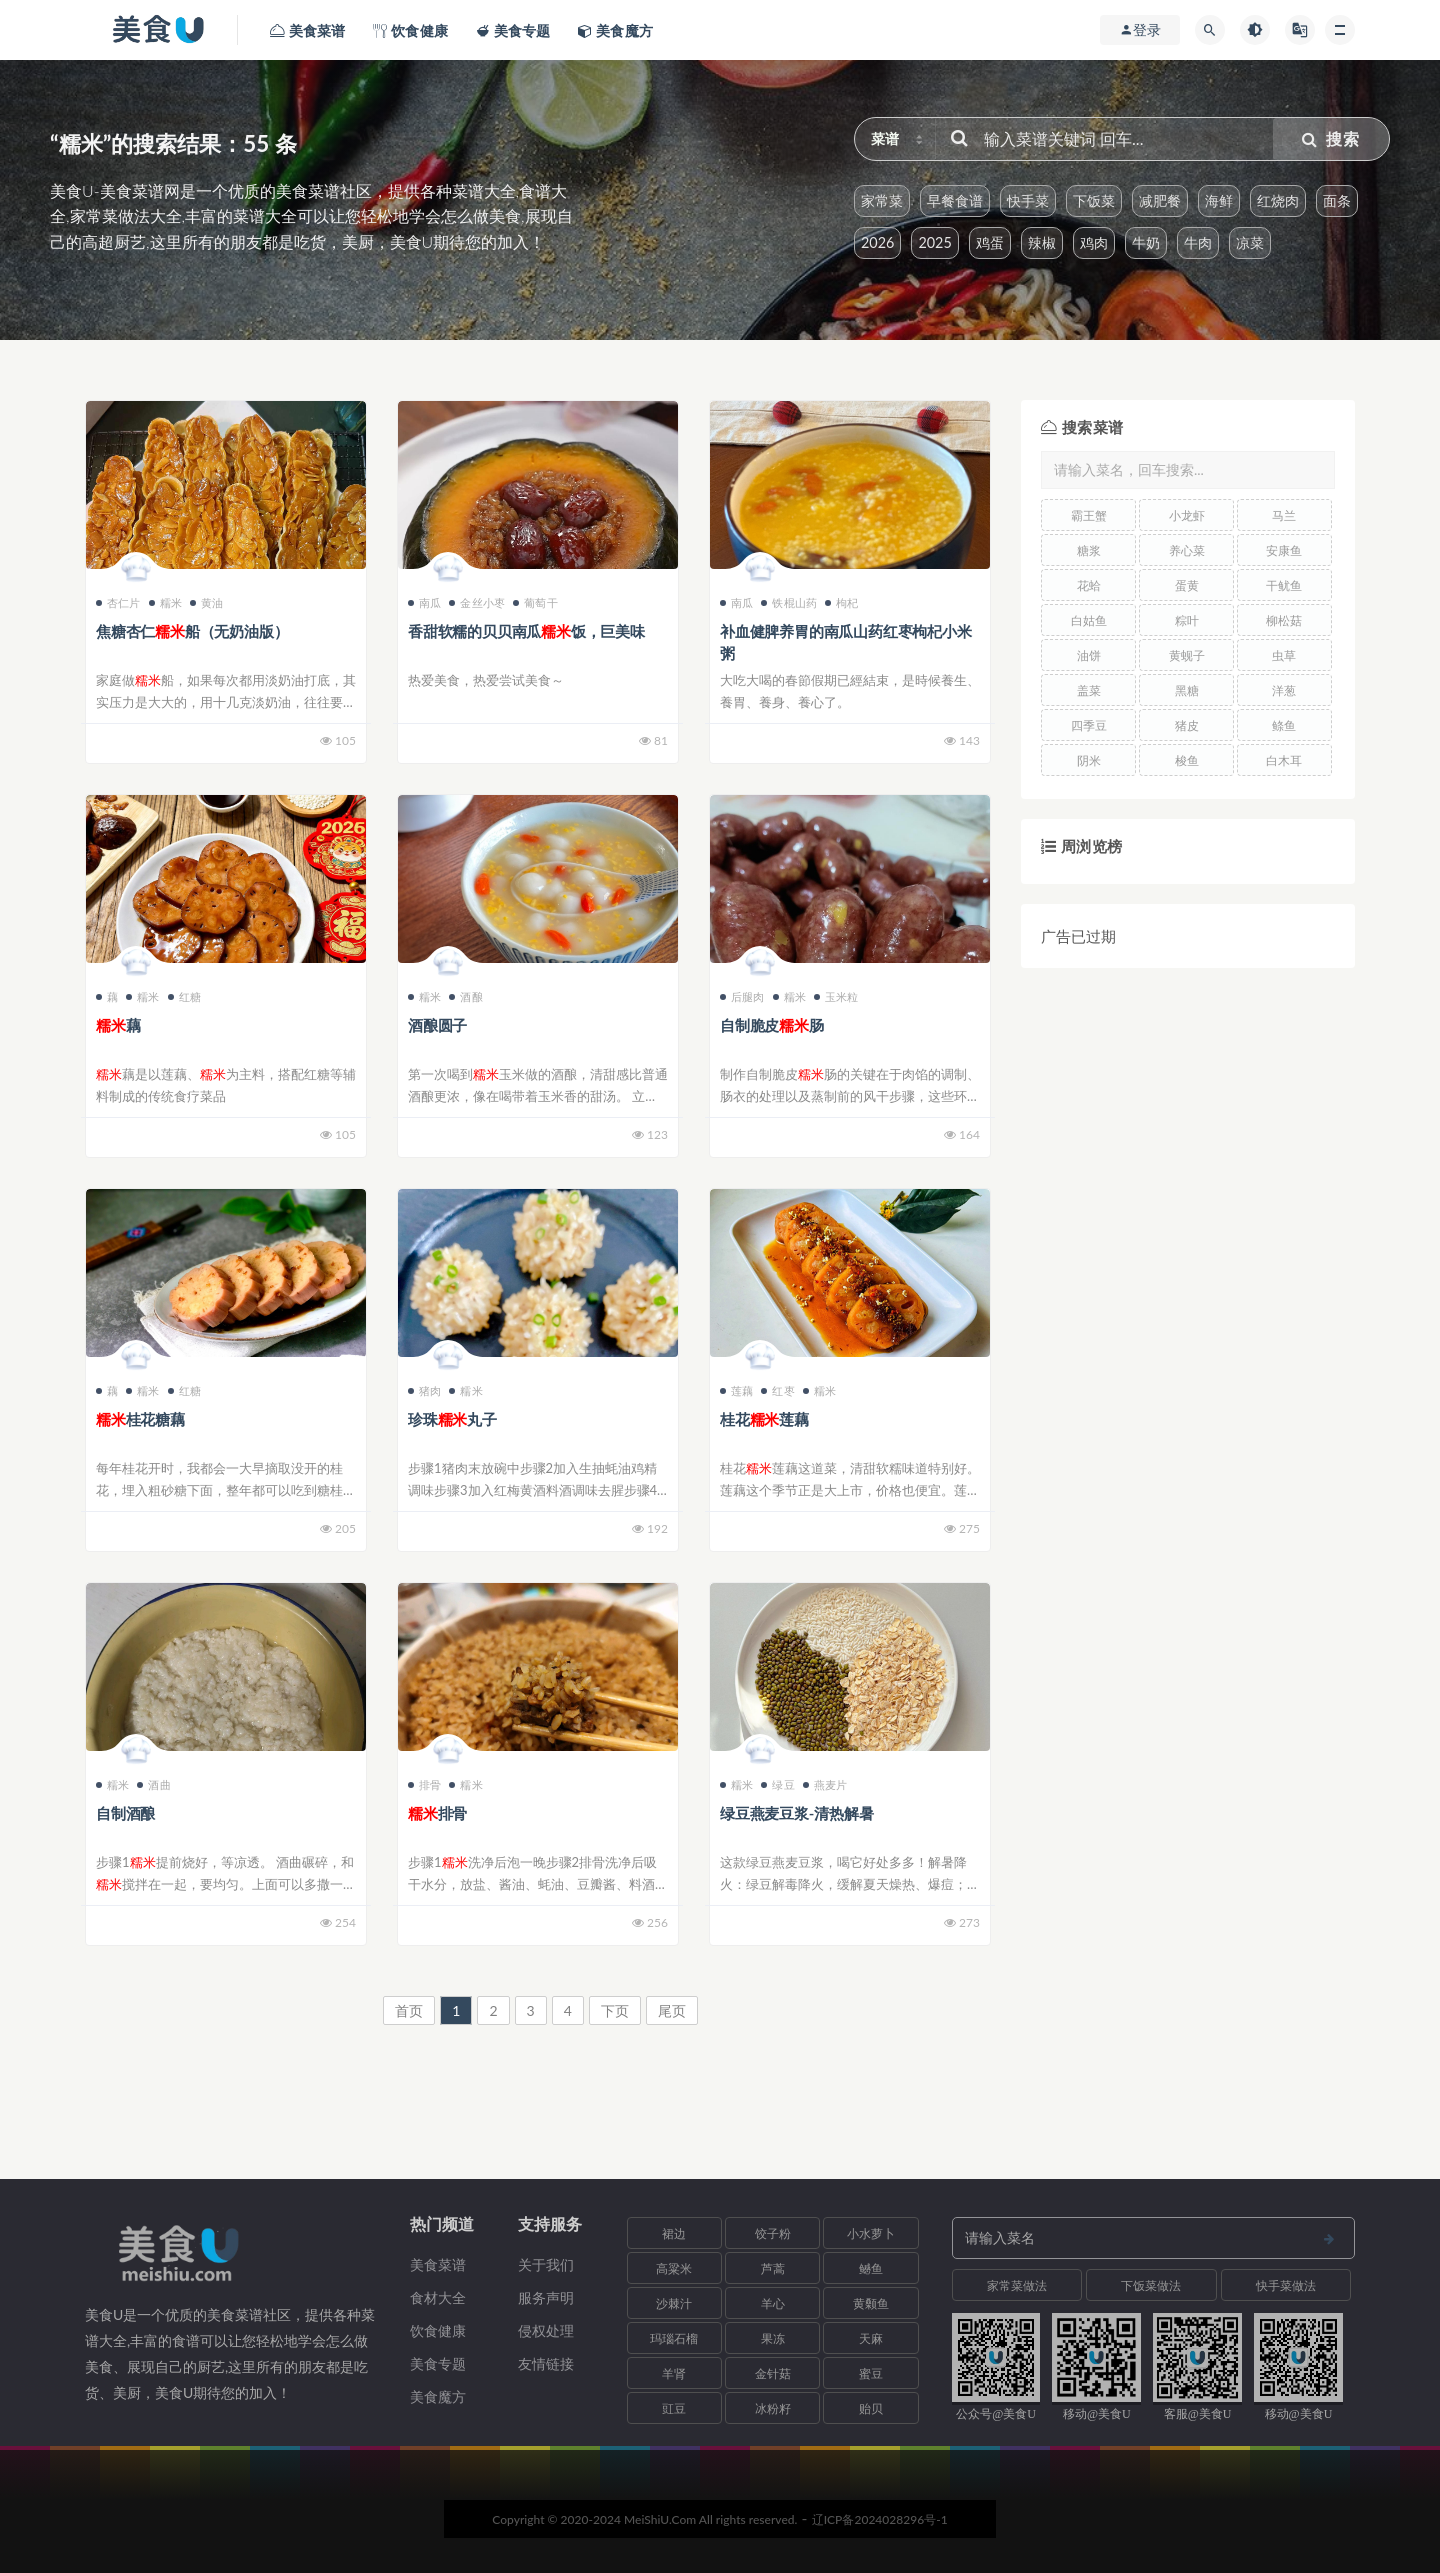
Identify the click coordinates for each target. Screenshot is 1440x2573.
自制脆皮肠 (772, 1025)
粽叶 (1187, 620)
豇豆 (674, 2408)
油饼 (1089, 655)
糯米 (165, 602)
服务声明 (546, 2297)
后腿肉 (742, 996)
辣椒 (1042, 242)
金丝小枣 (477, 602)
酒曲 (153, 1784)
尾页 (672, 2010)
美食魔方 (438, 2396)
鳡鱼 (871, 2268)
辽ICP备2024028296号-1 (880, 2519)
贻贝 (871, 2408)
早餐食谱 (955, 200)
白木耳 (1284, 760)
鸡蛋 (990, 242)
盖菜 (1089, 690)
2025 (934, 242)
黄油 (206, 602)
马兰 (1284, 515)
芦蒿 (773, 2268)
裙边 (674, 2233)
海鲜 (1219, 200)
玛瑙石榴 (674, 2338)
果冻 (773, 2338)
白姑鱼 (1089, 620)
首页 (409, 2010)
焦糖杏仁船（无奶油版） (192, 631)
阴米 (1089, 760)
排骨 (424, 1784)
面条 (1337, 200)
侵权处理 (546, 2330)
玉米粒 (836, 996)
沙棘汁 (674, 2303)
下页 (615, 2010)
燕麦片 (825, 1784)
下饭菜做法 (1151, 2285)
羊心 (773, 2303)
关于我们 (546, 2264)
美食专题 (438, 2363)
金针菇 (773, 2373)
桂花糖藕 (140, 1419)
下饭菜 (1094, 200)
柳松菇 (1284, 620)
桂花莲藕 (764, 1419)
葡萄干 (535, 602)
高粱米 (674, 2268)
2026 (877, 242)
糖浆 (1089, 550)
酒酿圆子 (437, 1025)
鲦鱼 (1284, 725)
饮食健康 (438, 2330)
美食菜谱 (438, 2264)
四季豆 (1089, 725)
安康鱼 (1284, 550)
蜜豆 (871, 2373)
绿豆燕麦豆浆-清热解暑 (796, 1813)
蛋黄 (1187, 585)
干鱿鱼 (1284, 585)
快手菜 (1028, 200)
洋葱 (1284, 690)
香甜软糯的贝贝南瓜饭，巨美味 (526, 631)
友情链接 (546, 2363)
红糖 (184, 996)
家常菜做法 (1017, 2285)
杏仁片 (118, 602)
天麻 (871, 2338)
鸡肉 (1094, 242)
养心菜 (1187, 550)
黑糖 (1187, 690)
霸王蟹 (1089, 515)
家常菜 (882, 200)
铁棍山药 (789, 602)
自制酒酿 (125, 1813)
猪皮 (1187, 725)
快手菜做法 (1286, 2285)
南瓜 (424, 602)
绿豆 (777, 1784)
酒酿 (465, 996)
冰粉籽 (773, 2408)
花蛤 (1089, 585)
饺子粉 (773, 2233)
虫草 (1284, 655)
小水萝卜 (871, 2233)
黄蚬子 (1187, 655)
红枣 (777, 1390)
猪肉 (424, 1390)
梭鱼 (1187, 760)
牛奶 (1146, 242)
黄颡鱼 (871, 2303)
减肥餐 (1160, 200)
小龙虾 (1187, 515)
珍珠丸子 (452, 1419)
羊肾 (674, 2373)
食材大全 (438, 2297)
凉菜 (1250, 242)
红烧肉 (1278, 200)
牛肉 (1198, 242)
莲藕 (736, 1390)
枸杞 (841, 602)
